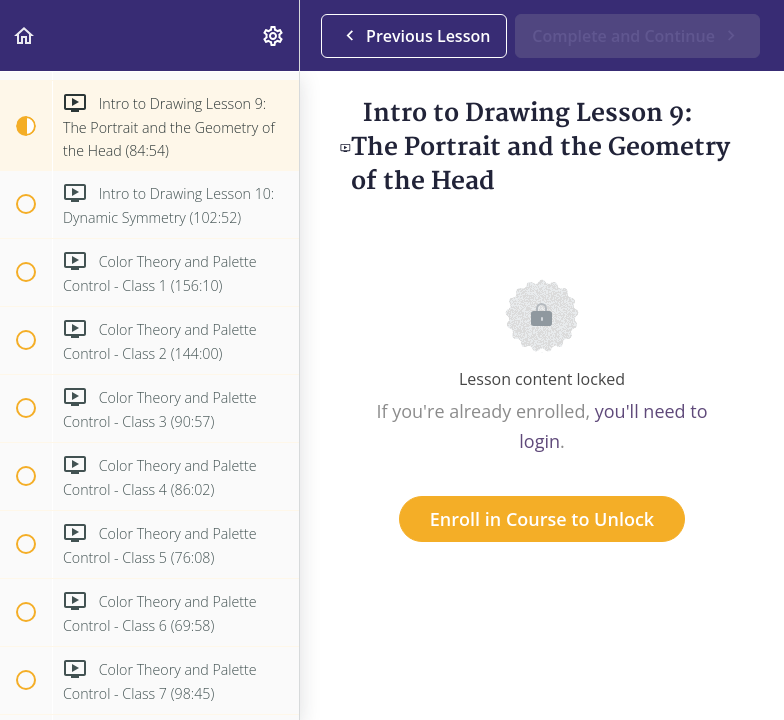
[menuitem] (274, 35)
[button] (25, 35)
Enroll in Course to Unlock (542, 519)
